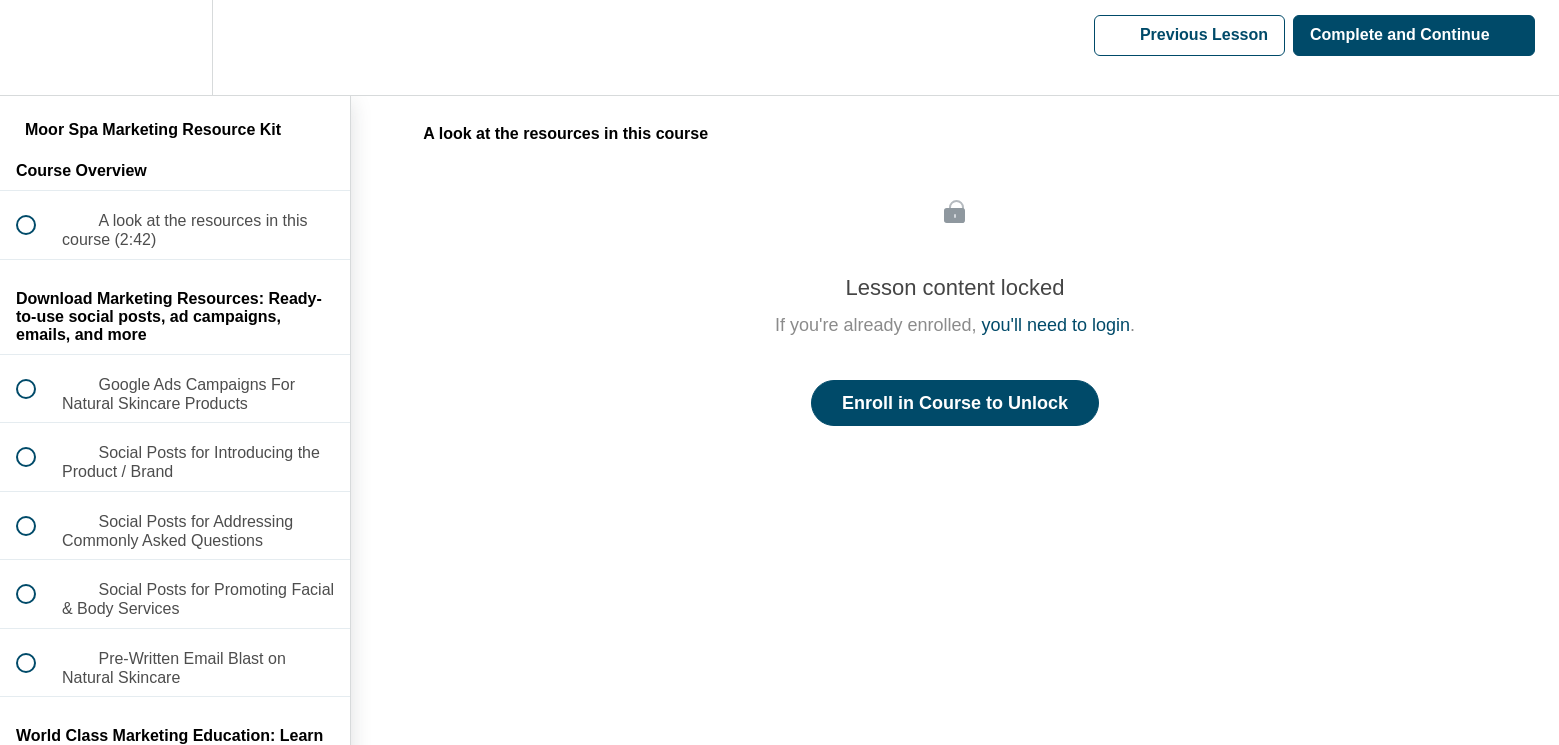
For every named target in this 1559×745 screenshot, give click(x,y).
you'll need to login (1056, 325)
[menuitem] (175, 47)
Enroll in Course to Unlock (955, 403)
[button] (37, 47)
